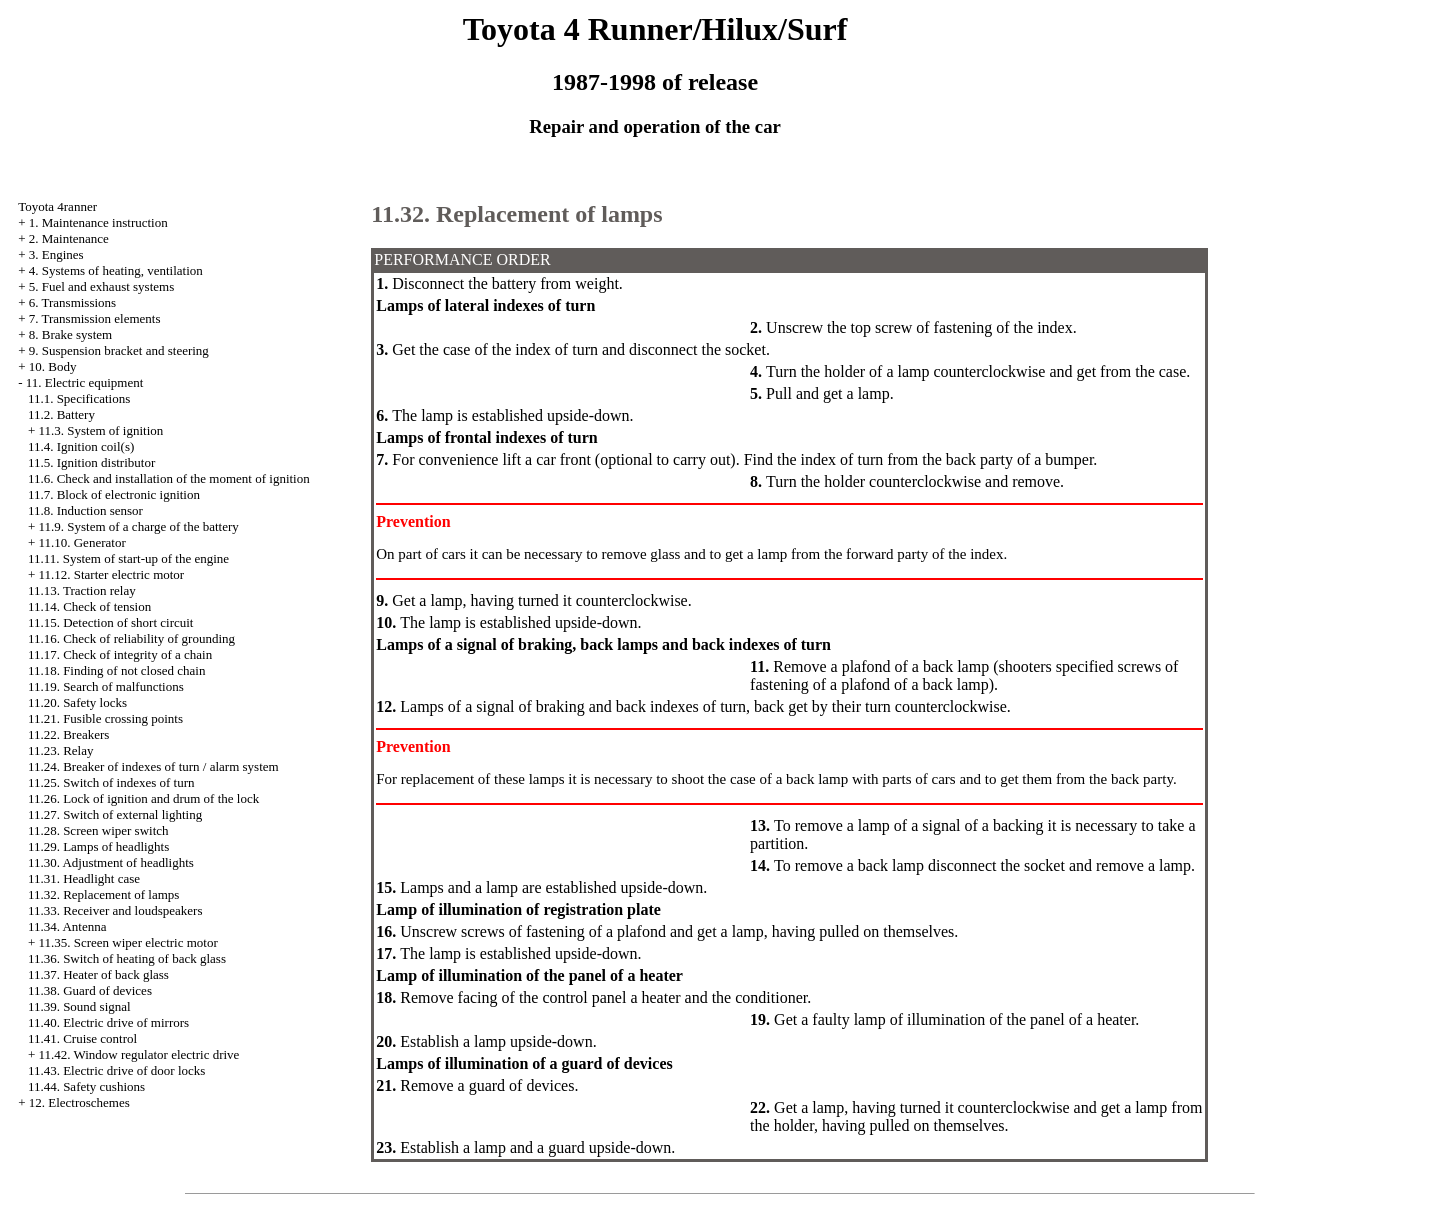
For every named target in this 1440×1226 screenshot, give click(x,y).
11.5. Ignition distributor (91, 462)
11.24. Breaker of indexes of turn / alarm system (153, 766)
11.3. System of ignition (100, 430)
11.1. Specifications (79, 398)
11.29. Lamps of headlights (98, 846)
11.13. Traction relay (82, 590)
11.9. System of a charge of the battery (138, 526)
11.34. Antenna (67, 926)
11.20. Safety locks (77, 702)
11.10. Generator (81, 542)
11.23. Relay (61, 750)
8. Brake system (70, 334)
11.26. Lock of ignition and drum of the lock (143, 798)
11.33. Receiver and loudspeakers (115, 910)
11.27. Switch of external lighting (115, 814)
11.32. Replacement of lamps (104, 894)
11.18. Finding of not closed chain (117, 670)
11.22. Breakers (68, 734)
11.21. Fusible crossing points (105, 718)
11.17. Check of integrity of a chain (120, 654)
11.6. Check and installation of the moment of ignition (169, 478)
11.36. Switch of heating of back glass (127, 958)
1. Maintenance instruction (98, 222)
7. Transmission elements (95, 318)
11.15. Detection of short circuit (111, 622)
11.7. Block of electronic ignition (114, 494)
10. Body (53, 366)
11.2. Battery (61, 414)
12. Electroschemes (79, 1102)
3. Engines (56, 254)
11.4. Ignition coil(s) (81, 446)
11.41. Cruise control (82, 1038)
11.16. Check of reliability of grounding (131, 638)
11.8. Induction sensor (85, 510)
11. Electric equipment (85, 382)
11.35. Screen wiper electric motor (127, 942)
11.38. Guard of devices (90, 990)
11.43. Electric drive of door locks (117, 1070)
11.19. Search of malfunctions (106, 686)
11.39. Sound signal (79, 1006)
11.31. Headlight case (84, 878)
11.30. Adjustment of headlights (111, 862)
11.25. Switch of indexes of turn (111, 782)
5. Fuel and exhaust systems (102, 286)
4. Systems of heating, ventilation (116, 270)
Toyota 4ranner (57, 206)
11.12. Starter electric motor (111, 574)
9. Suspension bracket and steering (119, 350)
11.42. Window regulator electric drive (138, 1054)
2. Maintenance (69, 238)
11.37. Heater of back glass (98, 974)
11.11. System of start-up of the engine (128, 558)
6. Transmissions (72, 302)
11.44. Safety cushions (86, 1086)
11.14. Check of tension (89, 606)
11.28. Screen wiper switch (98, 830)
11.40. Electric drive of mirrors (108, 1022)
